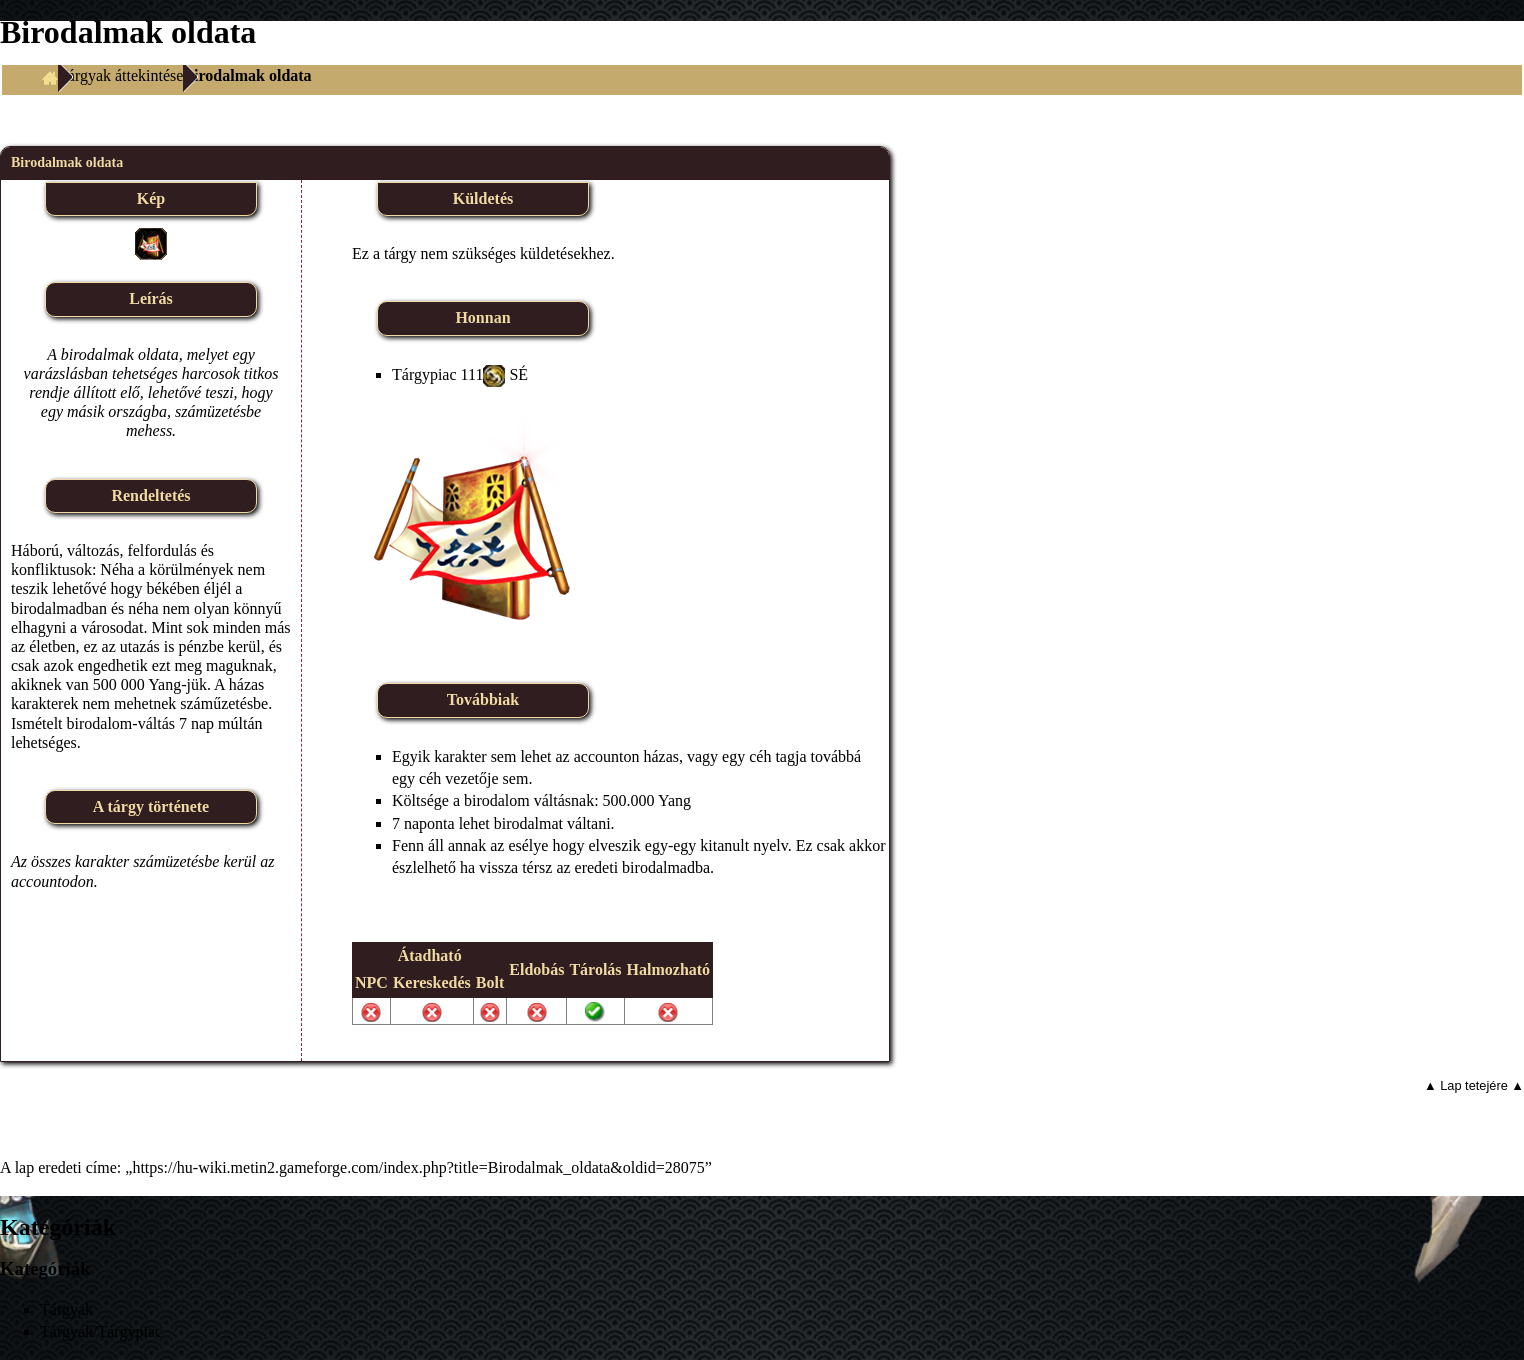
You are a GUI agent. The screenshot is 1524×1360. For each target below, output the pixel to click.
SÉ (518, 374)
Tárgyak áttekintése (120, 75)
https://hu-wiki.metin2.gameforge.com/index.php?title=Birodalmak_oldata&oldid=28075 (418, 1167)
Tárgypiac (424, 374)
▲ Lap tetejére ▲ (1474, 1085)
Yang (674, 800)
